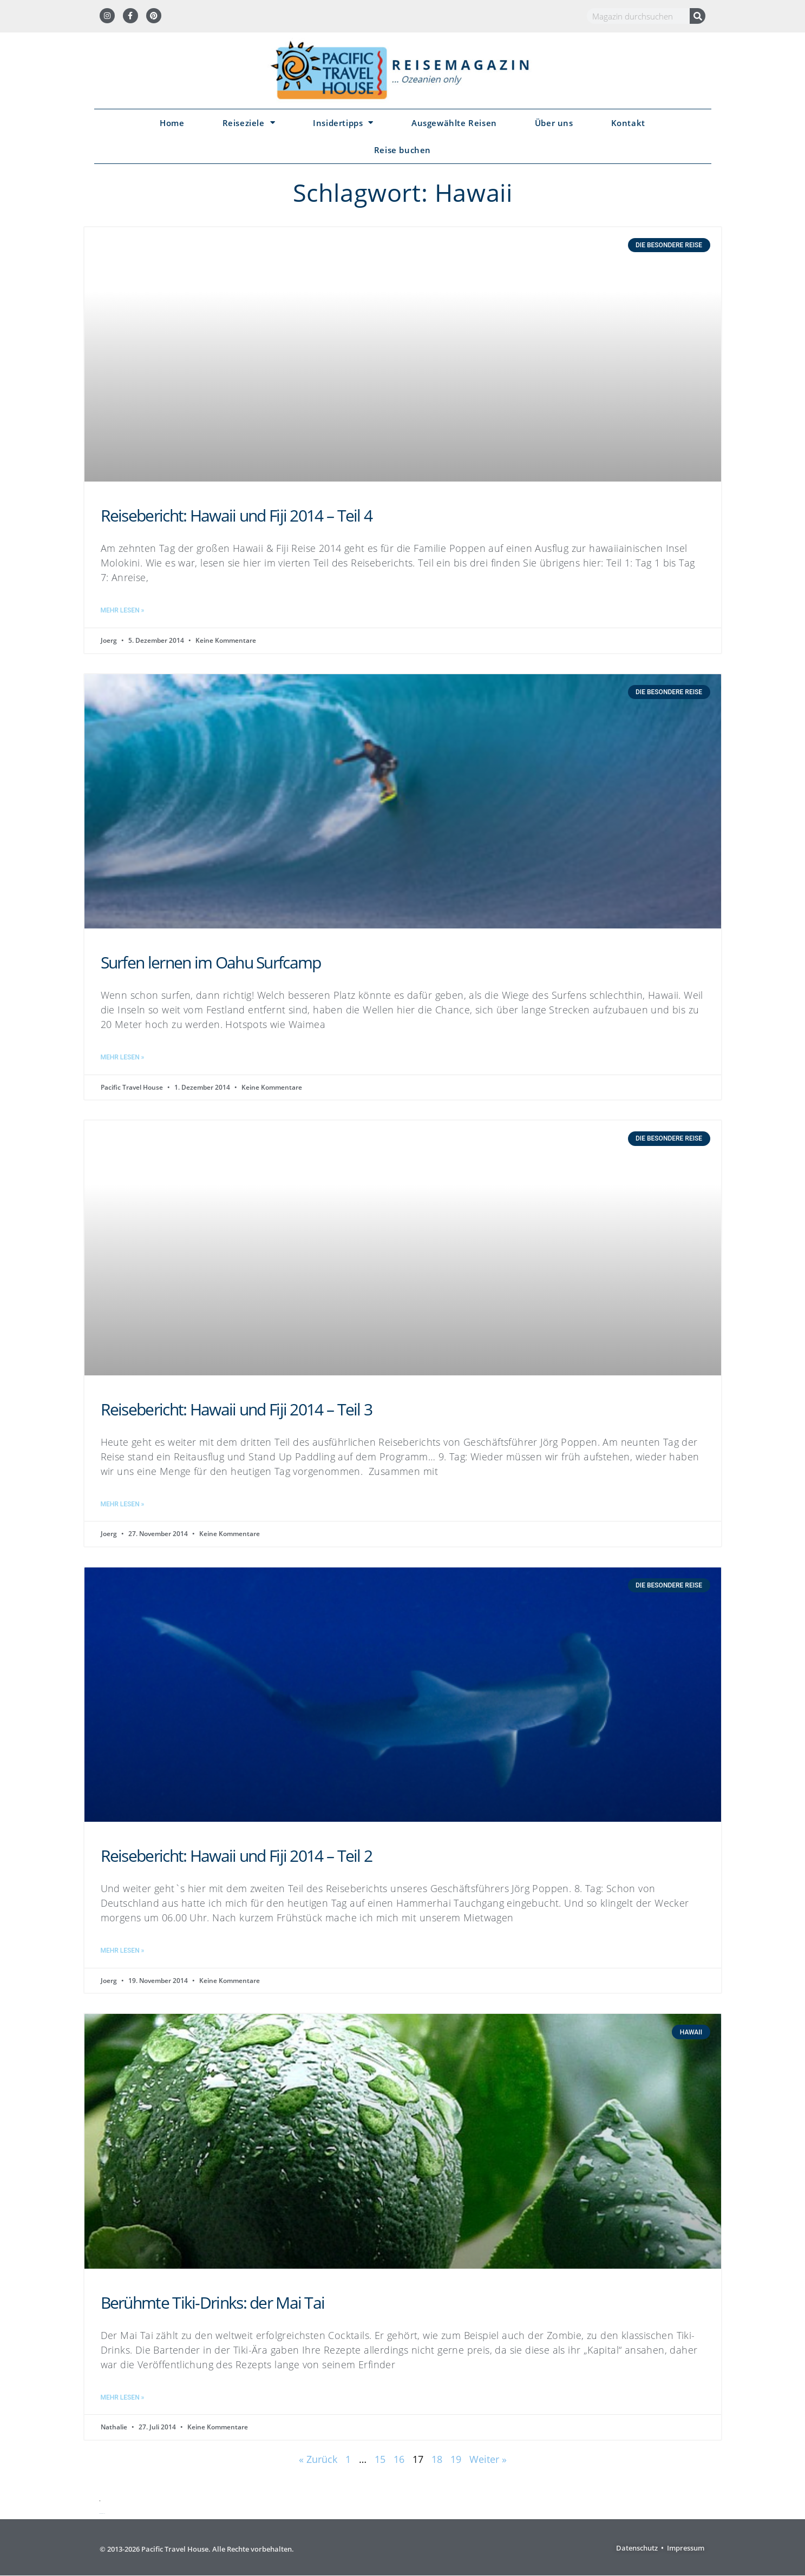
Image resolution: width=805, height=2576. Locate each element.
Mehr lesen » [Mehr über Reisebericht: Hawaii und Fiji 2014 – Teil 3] (123, 1504)
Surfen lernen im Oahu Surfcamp (211, 962)
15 (380, 2459)
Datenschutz (637, 2548)
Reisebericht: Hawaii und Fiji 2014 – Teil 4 (236, 515)
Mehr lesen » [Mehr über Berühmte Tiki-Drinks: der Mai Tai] (123, 2397)
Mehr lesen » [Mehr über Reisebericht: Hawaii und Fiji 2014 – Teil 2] (123, 1950)
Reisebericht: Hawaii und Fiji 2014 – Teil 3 (236, 1409)
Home (172, 122)
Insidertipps (343, 122)
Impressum (685, 2548)
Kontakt (628, 122)
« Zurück (318, 2459)
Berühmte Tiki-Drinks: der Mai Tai (213, 2302)
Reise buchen (402, 149)
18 (436, 2459)
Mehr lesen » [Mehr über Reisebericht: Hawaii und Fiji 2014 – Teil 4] (123, 610)
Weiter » (488, 2459)
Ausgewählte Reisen (454, 122)
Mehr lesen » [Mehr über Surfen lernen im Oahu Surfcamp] (123, 1057)
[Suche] (697, 16)
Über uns (554, 122)
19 (455, 2459)
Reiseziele (249, 122)
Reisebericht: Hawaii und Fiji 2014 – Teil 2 (236, 1855)
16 (399, 2459)
